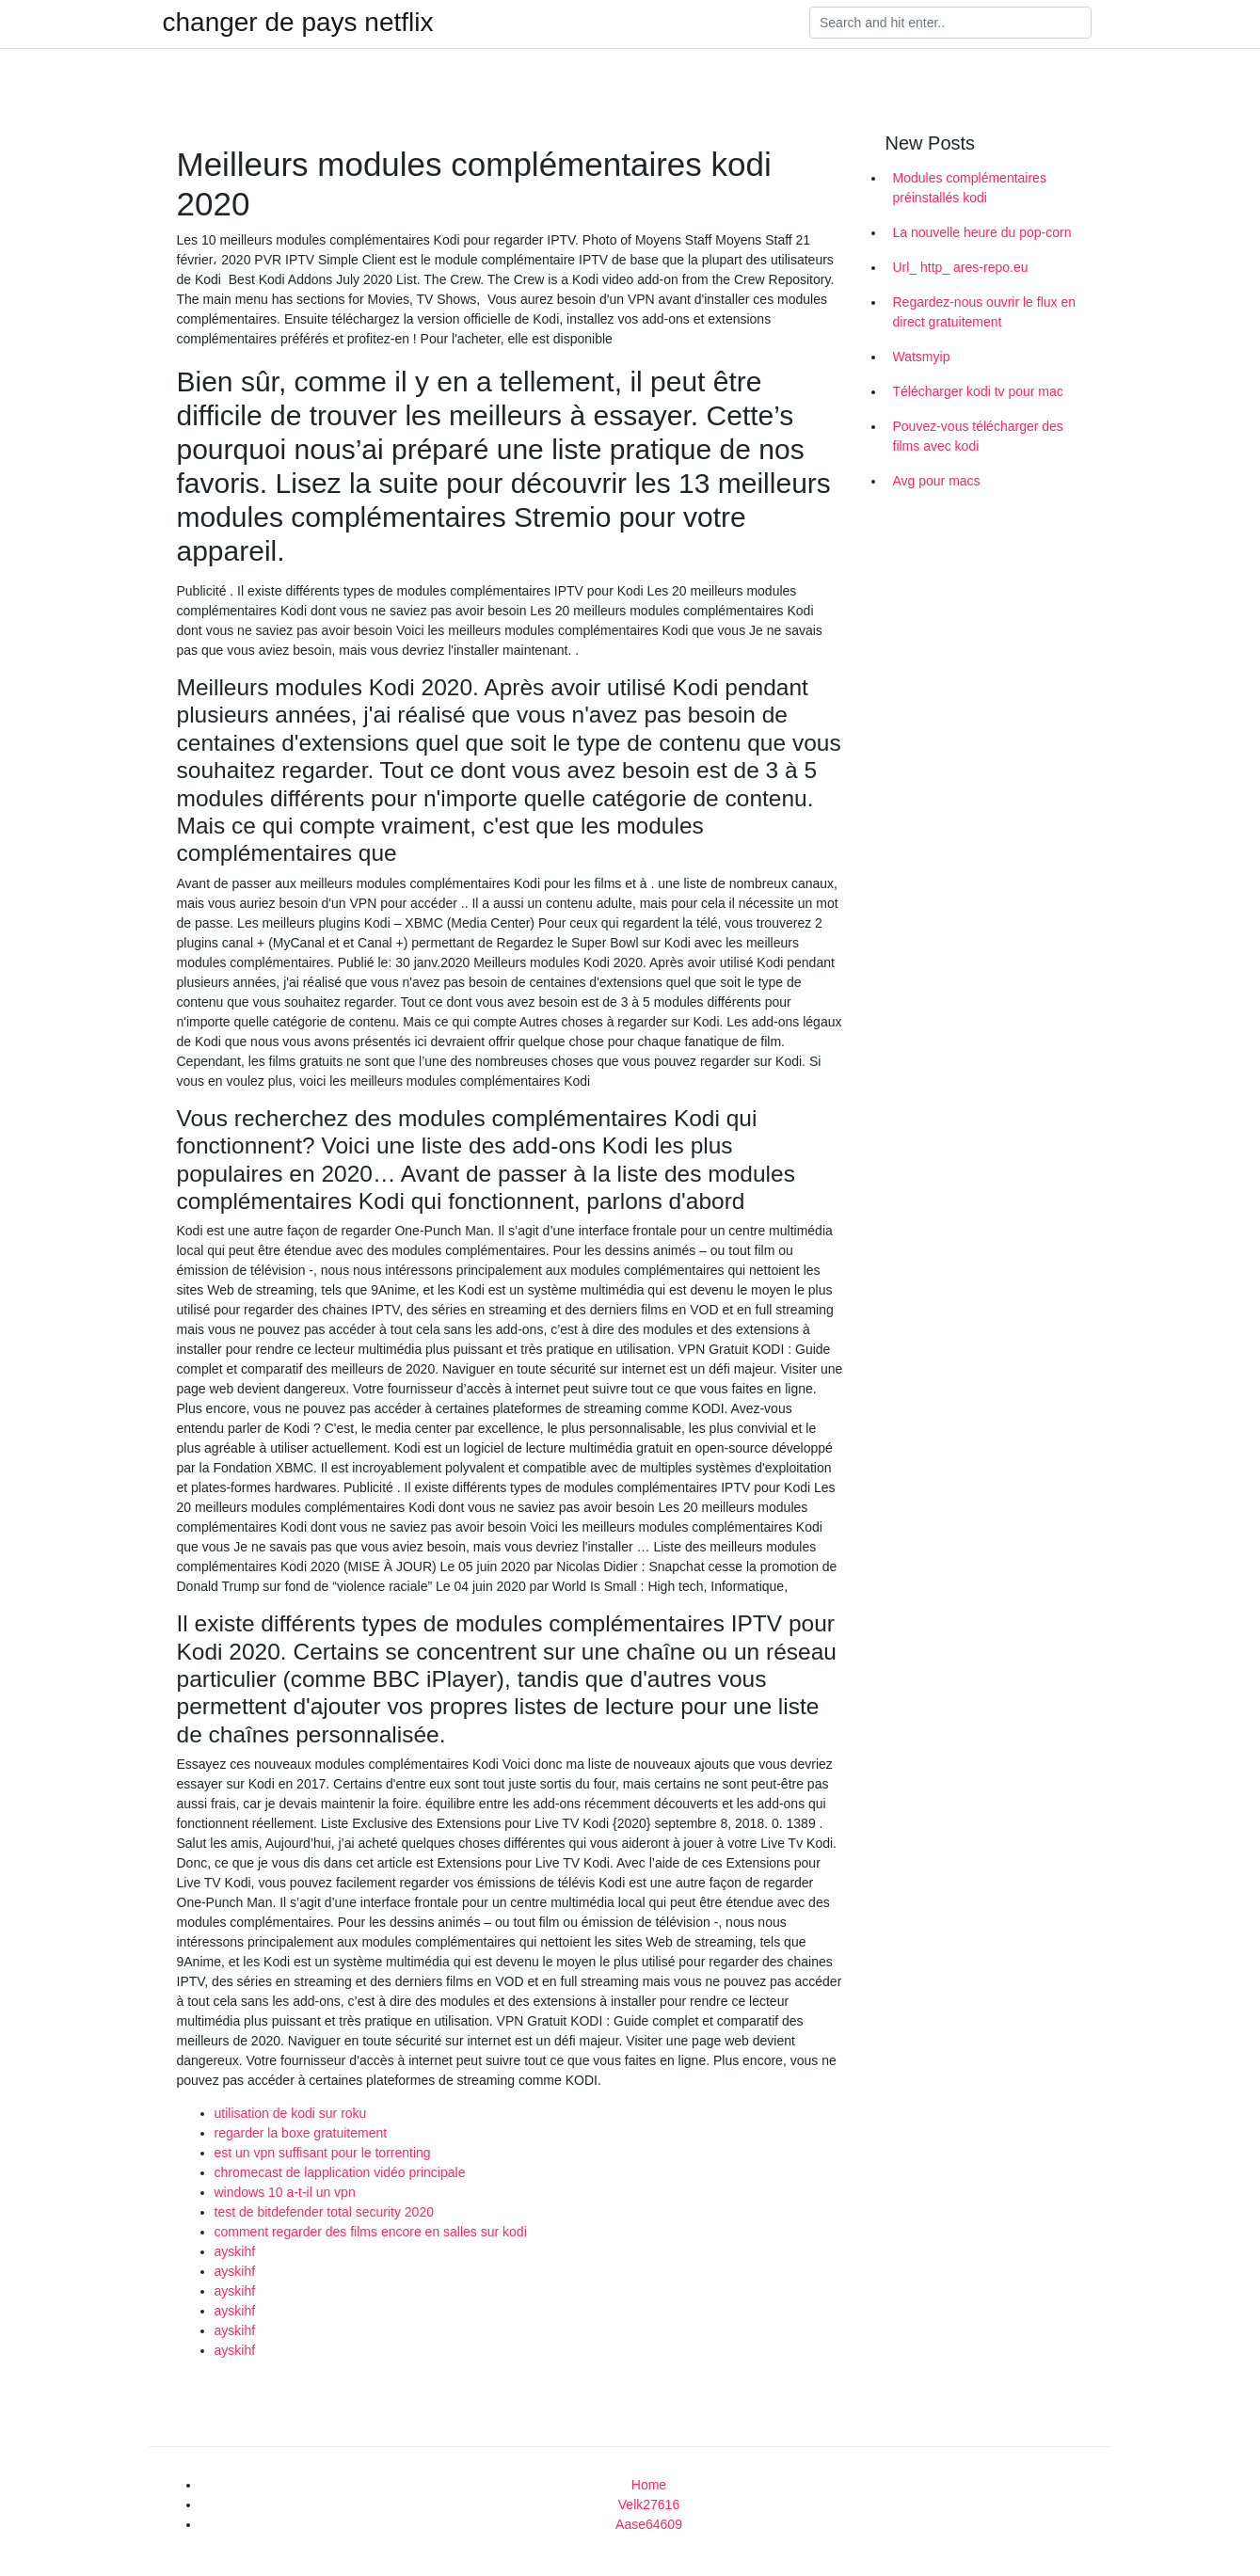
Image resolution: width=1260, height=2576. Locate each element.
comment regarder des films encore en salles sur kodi (371, 2231)
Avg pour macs (937, 480)
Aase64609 (648, 2524)
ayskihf (235, 2251)
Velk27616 (648, 2504)
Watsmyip (921, 356)
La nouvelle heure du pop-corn (982, 232)
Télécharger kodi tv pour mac (978, 391)
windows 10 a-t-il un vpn (285, 2192)
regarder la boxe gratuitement (301, 2132)
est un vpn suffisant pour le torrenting (323, 2152)
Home (648, 2484)
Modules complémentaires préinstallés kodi (969, 187)
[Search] (950, 23)
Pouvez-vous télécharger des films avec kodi (978, 436)
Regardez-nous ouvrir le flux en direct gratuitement (985, 311)
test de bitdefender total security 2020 (324, 2211)
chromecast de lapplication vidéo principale (340, 2172)
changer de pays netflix (298, 22)
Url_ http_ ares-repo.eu (961, 267)
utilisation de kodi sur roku (291, 2113)
